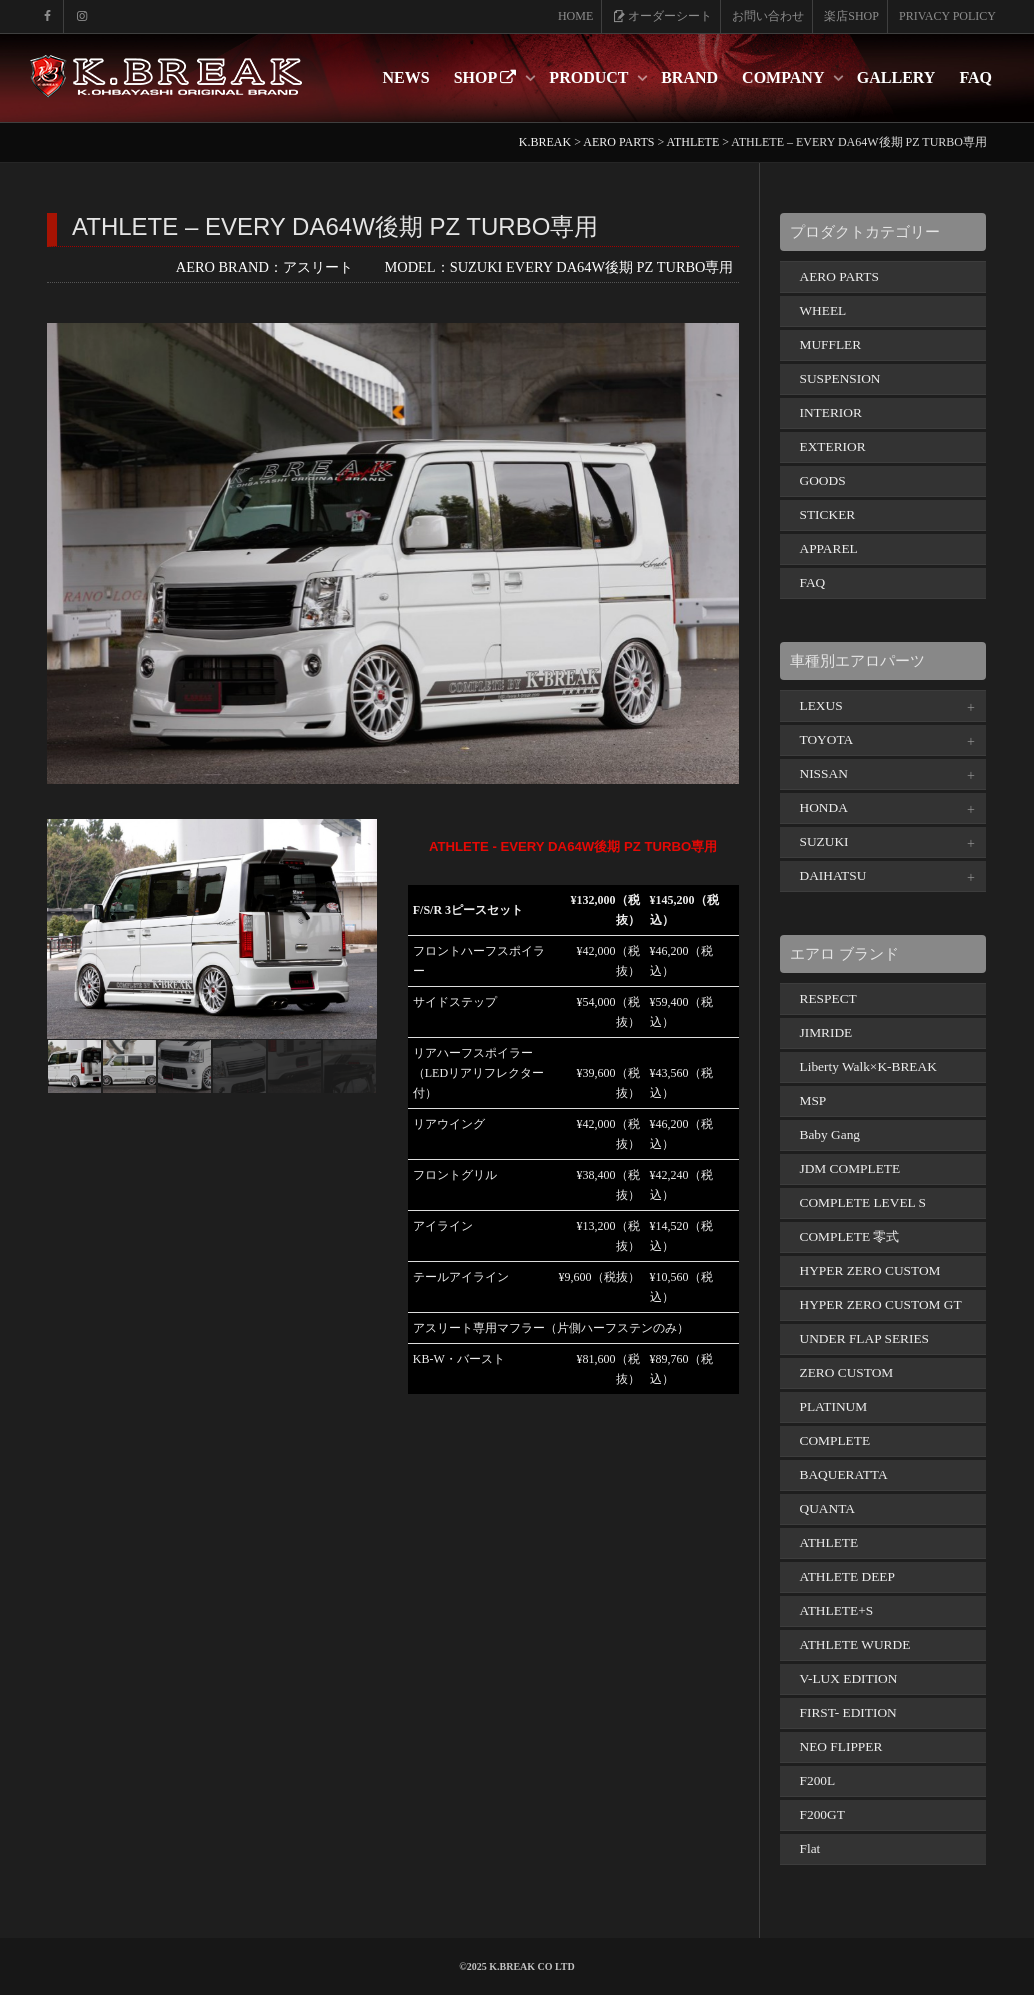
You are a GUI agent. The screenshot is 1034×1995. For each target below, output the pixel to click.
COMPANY (785, 77)
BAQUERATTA (844, 1474)
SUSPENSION (840, 378)
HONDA (824, 807)
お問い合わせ (768, 16)
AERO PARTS (839, 276)
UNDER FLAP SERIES (865, 1338)
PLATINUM (834, 1406)
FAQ (975, 77)
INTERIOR (831, 412)
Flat (810, 1848)
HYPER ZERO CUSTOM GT (881, 1304)
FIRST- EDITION (848, 1712)
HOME (575, 16)
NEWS (406, 77)
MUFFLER (831, 344)
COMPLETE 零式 (850, 1236)
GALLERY (896, 77)
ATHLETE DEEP (847, 1576)
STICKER (828, 514)
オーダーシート (662, 16)
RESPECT (828, 998)
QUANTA (827, 1508)
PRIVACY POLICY (947, 16)
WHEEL (823, 310)
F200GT (822, 1814)
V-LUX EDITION (849, 1678)
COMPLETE (835, 1440)
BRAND (689, 77)
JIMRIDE (826, 1032)
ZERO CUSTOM (847, 1372)
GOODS (823, 480)
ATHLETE (829, 1542)
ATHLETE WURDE (855, 1644)
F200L (818, 1780)
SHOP (487, 77)
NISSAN (824, 773)
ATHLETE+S (837, 1610)
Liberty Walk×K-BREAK (868, 1066)
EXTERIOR (833, 446)
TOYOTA (827, 739)
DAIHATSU (833, 875)
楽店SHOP (851, 16)
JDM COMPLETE (850, 1168)
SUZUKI (824, 841)
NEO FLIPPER (841, 1746)
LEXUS (821, 705)
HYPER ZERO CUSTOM (870, 1270)
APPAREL (829, 548)
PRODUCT (590, 77)
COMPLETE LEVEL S (863, 1202)
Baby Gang (830, 1134)
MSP (813, 1100)
